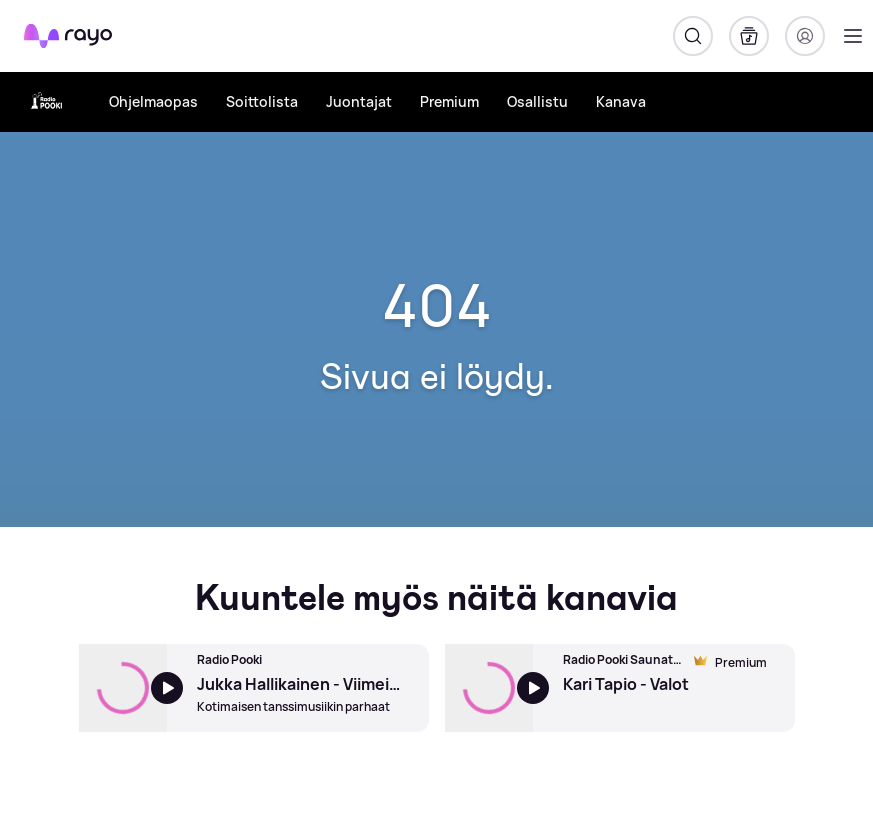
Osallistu (537, 101)
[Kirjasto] (749, 36)
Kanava (621, 101)
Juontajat (359, 101)
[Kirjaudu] (805, 36)
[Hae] (693, 36)
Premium (449, 101)
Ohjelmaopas (153, 101)
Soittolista (262, 101)
